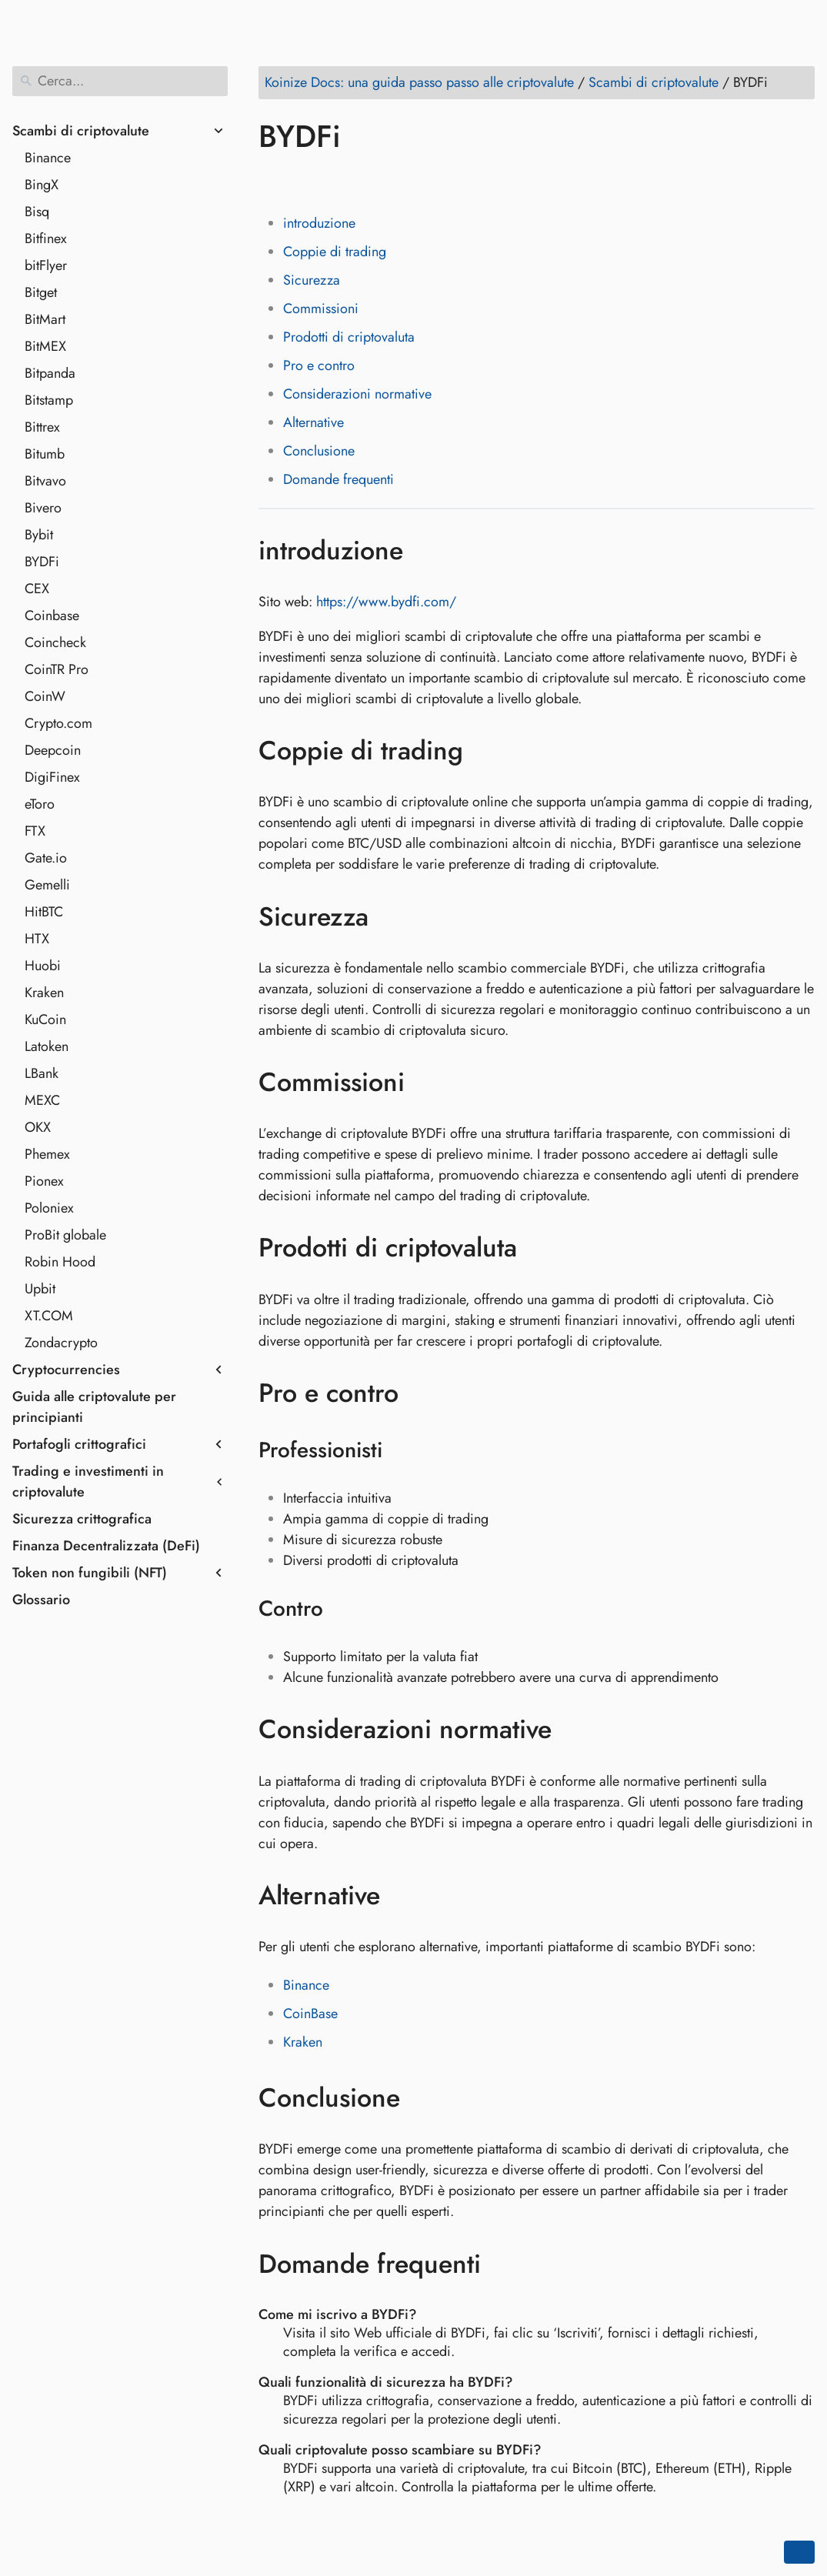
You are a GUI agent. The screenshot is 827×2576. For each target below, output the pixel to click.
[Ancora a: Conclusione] (422, 2098)
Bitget (41, 292)
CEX (37, 589)
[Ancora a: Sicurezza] (391, 916)
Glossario (41, 1600)
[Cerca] (120, 81)
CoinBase (310, 2014)
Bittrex (42, 427)
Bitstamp (49, 400)
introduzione (319, 223)
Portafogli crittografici (79, 1444)
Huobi (43, 966)
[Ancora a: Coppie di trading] (485, 751)
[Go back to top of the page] (799, 2552)
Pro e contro (319, 365)
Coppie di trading (334, 252)
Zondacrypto (61, 1343)
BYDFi (42, 562)
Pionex (44, 1181)
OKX (38, 1127)
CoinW (45, 696)
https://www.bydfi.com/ (386, 602)
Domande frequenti (338, 479)
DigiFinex (52, 777)
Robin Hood (60, 1262)
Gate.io (46, 858)
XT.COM (49, 1316)
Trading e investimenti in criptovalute (88, 1481)
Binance (48, 158)
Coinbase (52, 616)
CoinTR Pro (56, 669)
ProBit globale (65, 1235)
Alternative (313, 422)
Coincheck (55, 642)
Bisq (37, 212)
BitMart (45, 319)
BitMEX (45, 346)
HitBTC (44, 912)
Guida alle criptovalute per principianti (94, 1406)
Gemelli (47, 885)
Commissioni (320, 309)
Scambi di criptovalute (80, 131)
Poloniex (49, 1208)
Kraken (44, 993)
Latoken (46, 1046)
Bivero (43, 508)
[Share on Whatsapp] (390, 180)
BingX (41, 185)
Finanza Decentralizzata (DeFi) (106, 1546)
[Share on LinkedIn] (331, 180)
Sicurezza (311, 280)
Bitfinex (46, 239)
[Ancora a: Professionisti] (401, 1450)
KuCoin (45, 1019)
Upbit (40, 1289)
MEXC (42, 1100)
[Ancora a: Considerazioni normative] (574, 1730)
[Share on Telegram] (419, 180)
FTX (35, 831)
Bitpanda (50, 373)
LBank (41, 1073)
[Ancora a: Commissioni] (427, 1082)
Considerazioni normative (357, 394)
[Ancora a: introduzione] (425, 550)
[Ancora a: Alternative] (402, 1896)
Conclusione (319, 451)
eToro (40, 804)
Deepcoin (53, 750)
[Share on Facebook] (273, 180)
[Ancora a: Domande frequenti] (503, 2264)
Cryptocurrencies (66, 1370)
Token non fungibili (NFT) (89, 1573)
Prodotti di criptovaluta (349, 337)
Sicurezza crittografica (82, 1519)
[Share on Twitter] (302, 180)
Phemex (47, 1154)
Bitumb (45, 454)
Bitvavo (45, 481)
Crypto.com (58, 723)
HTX (37, 939)
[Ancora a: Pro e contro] (421, 1393)
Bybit (39, 535)
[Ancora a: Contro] (342, 1609)
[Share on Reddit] (360, 180)
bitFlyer (46, 265)
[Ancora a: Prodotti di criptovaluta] (539, 1248)
